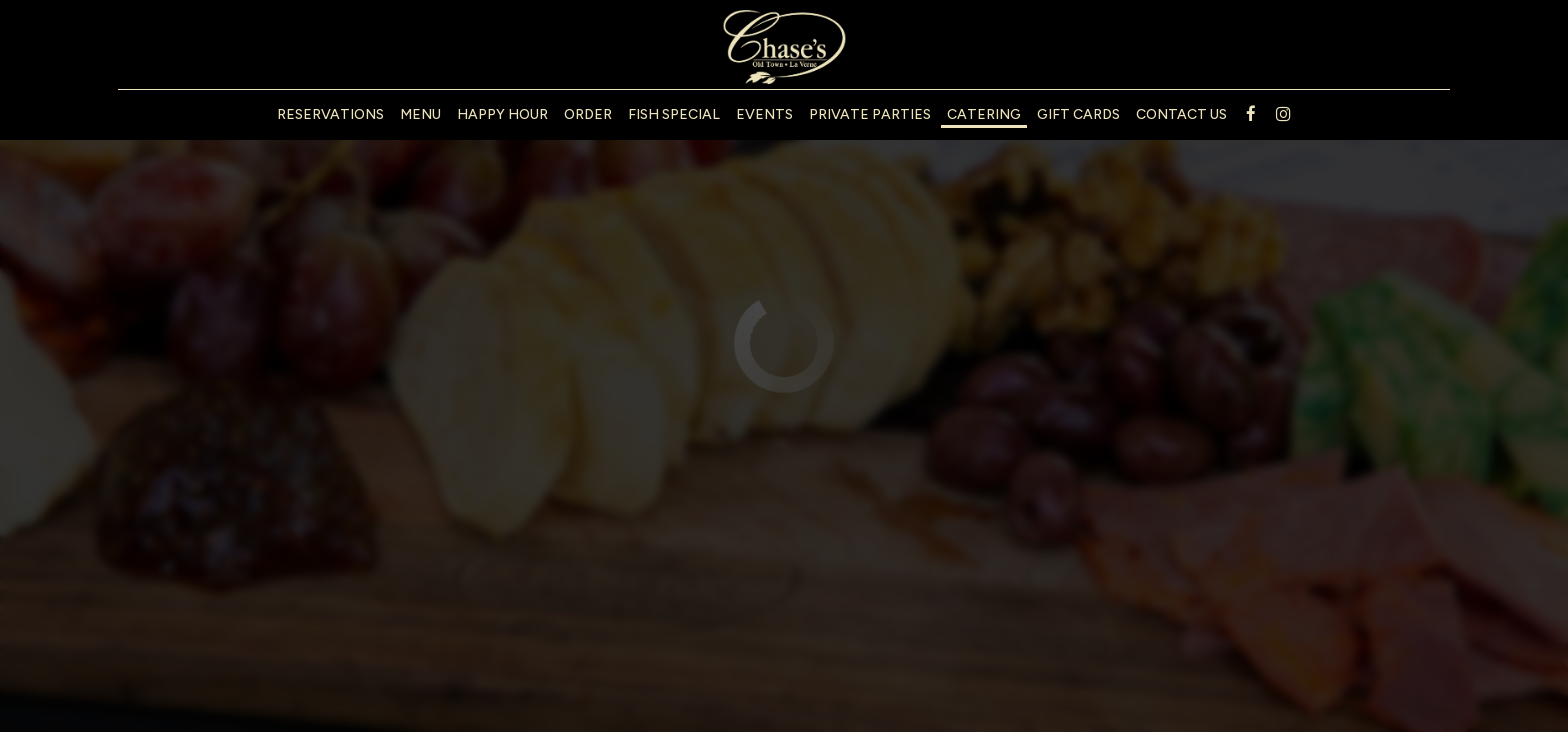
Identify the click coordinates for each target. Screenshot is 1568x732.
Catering (984, 114)
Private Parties (870, 114)
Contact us (1181, 114)
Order (588, 114)
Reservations (330, 114)
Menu (420, 114)
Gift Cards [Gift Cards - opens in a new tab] (1078, 114)
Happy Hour (502, 114)
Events (764, 114)
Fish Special (674, 114)
